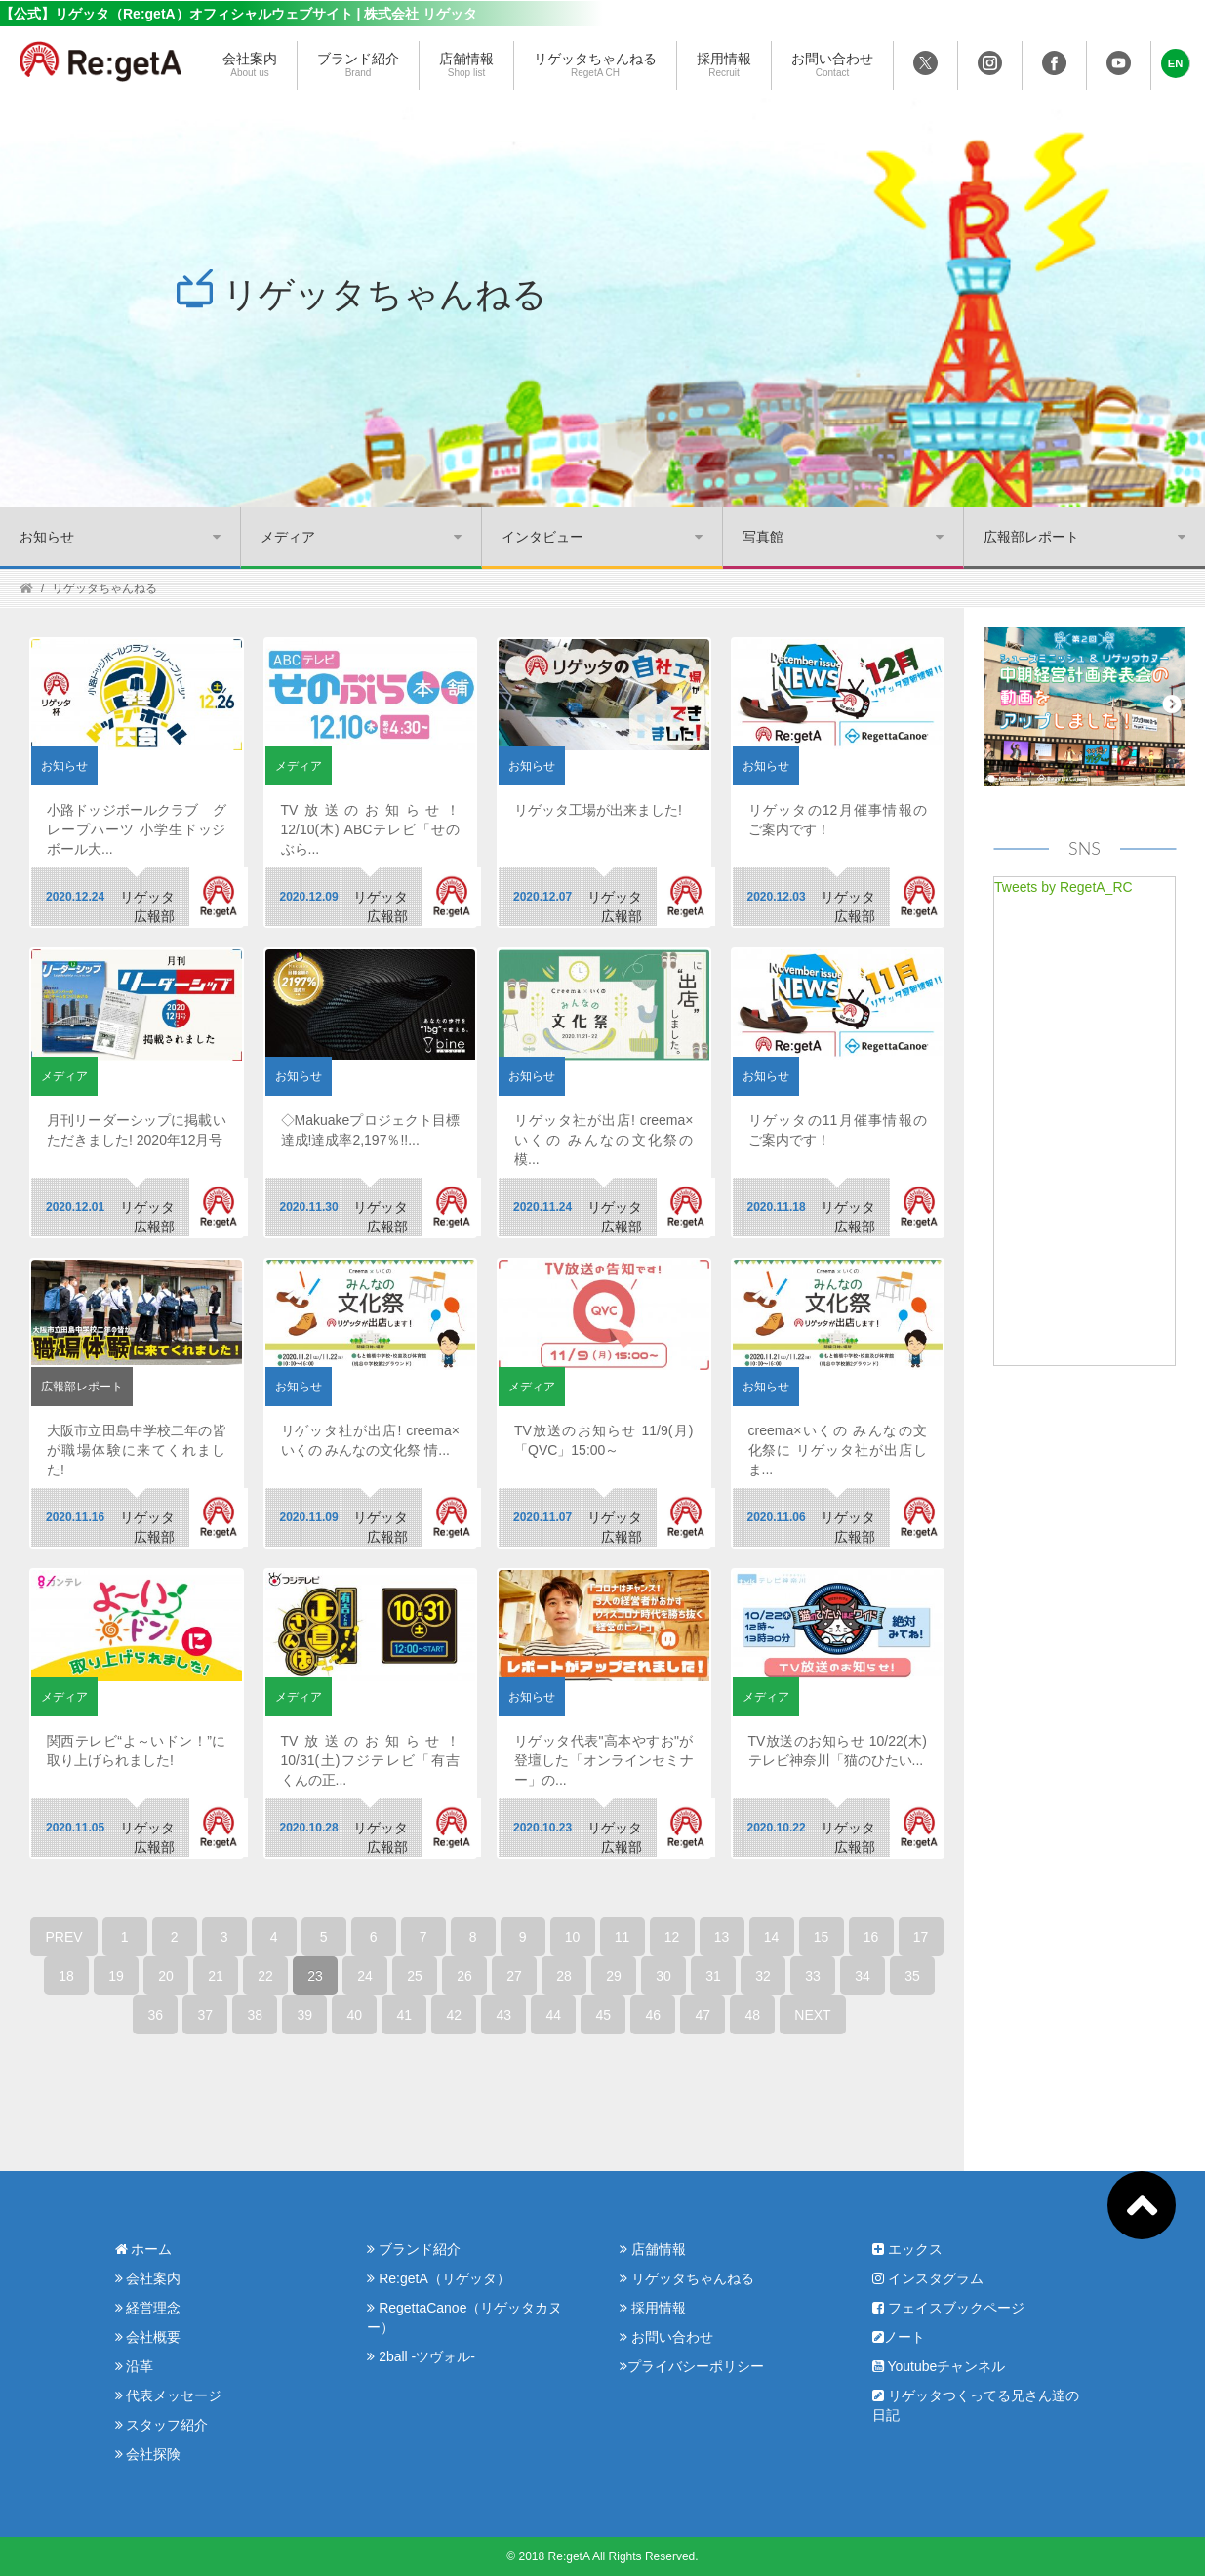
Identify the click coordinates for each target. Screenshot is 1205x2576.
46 (654, 2015)
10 (573, 1937)
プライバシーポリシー (692, 2366)
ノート (898, 2337)
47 (703, 2015)
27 (514, 1976)
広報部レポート (1031, 536)
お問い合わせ (832, 65)
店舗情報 (466, 65)
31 (713, 1976)
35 (912, 1976)
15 (821, 1937)
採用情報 (724, 65)
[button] (1175, 63)
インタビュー (542, 536)
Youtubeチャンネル (939, 2366)
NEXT (812, 2015)
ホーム (144, 2249)
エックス (907, 2249)
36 (156, 2015)
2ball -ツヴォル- (421, 2356)
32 (763, 1976)
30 (663, 1976)
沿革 (134, 2366)
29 (614, 1976)
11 (622, 1937)
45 (604, 2015)
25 (414, 1976)
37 (206, 2015)
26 (464, 1976)
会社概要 (148, 2337)
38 (255, 2015)
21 (215, 1976)
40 (355, 2015)
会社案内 (249, 65)
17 (921, 1937)
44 (554, 2015)
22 (265, 1976)
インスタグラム (928, 2278)
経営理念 (148, 2307)
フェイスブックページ (948, 2307)
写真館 (763, 536)
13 (722, 1937)
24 (365, 1976)
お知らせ (47, 536)
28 (564, 1976)
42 (454, 2015)
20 (166, 1976)
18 (66, 1976)
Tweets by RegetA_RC (1063, 887)
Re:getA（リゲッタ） (438, 2278)
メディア (288, 536)
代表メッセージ (168, 2395)
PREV (63, 1937)
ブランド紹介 (358, 65)
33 (813, 1976)
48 (753, 2015)
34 (862, 1976)
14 (772, 1937)
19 (116, 1976)
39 (305, 2015)
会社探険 (148, 2454)
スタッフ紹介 (162, 2425)
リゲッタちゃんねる (595, 65)
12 (672, 1937)
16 (871, 1937)
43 (504, 2015)
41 (405, 2015)
